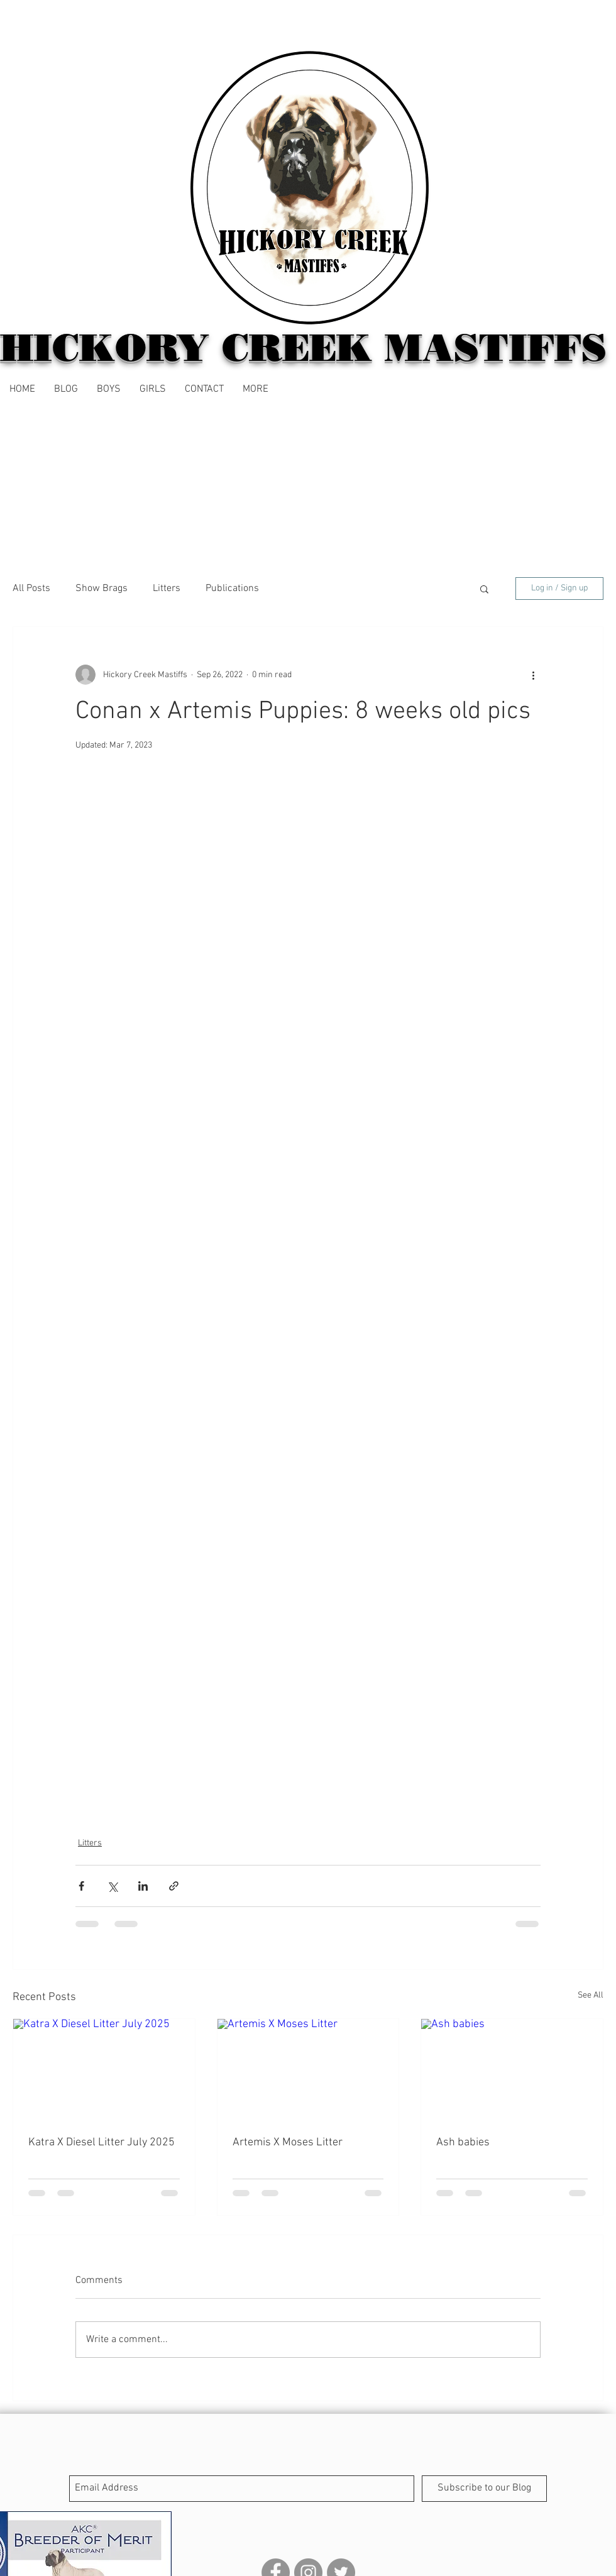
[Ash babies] (512, 2070)
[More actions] (533, 674)
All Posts (31, 588)
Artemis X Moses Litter (288, 2142)
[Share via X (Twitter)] (112, 1886)
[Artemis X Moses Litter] (308, 2070)
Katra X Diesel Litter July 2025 (101, 2142)
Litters (166, 588)
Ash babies (463, 2142)
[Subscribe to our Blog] (484, 2488)
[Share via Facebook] (81, 1886)
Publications (232, 588)
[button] (255, 389)
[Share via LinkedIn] (143, 1886)
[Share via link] (174, 1886)
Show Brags (101, 588)
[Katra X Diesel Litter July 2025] (104, 2070)
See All (590, 1995)
